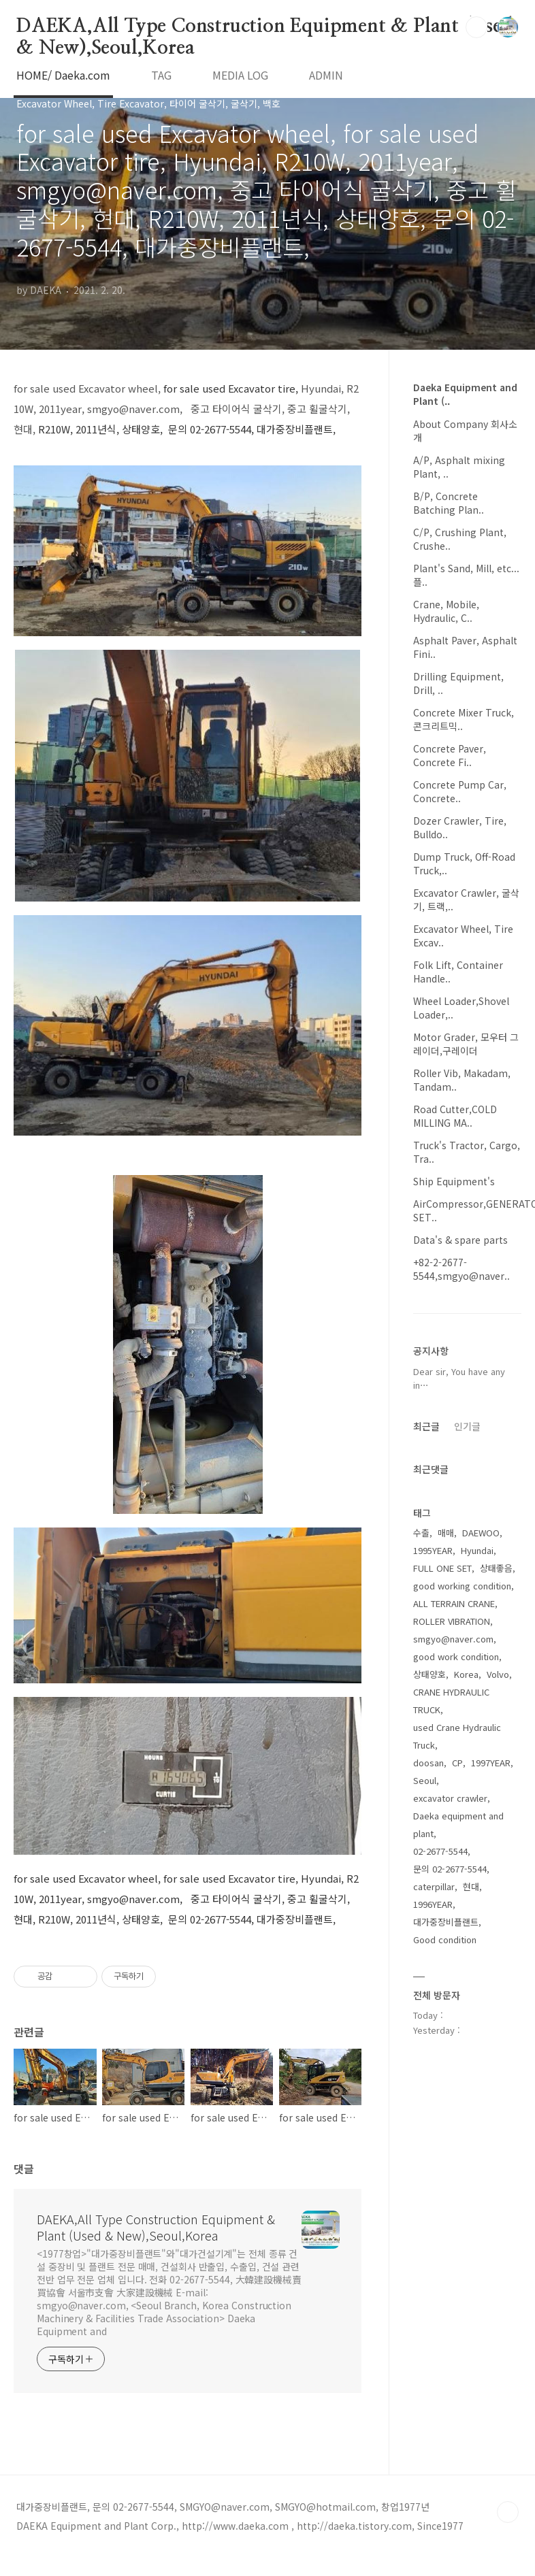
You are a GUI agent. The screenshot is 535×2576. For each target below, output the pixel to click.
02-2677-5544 (440, 1851)
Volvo (498, 1674)
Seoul (424, 1780)
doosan (428, 1762)
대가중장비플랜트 (446, 1921)
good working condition (462, 1585)
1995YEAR (433, 1550)
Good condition (444, 1939)
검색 (476, 27)
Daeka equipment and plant (458, 1824)
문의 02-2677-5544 (450, 1868)
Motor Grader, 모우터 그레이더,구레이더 (466, 1043)
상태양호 (429, 1674)
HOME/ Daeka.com (63, 75)
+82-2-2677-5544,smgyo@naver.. (461, 1269)
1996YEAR (433, 1904)
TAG (161, 75)
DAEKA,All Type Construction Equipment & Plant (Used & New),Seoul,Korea (264, 27)
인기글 (467, 1426)
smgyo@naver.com (453, 1638)
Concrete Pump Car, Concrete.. (459, 791)
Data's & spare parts (460, 1239)
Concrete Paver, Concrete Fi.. (449, 755)
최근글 (426, 1426)
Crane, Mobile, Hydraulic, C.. (446, 611)
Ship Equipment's (454, 1181)
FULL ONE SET (442, 1568)
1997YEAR (490, 1762)
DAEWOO (481, 1532)
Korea (466, 1674)
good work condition (456, 1656)
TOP (508, 2512)
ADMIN (326, 75)
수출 (421, 1532)
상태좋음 (496, 1568)
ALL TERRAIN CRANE (454, 1603)
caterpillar (434, 1886)
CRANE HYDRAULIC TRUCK (451, 1700)
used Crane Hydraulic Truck (457, 1736)
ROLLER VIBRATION (451, 1621)
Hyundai (477, 1550)
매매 (446, 1532)
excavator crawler (450, 1797)
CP (457, 1762)
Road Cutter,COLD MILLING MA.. (455, 1115)
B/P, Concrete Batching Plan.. (448, 502)
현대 (471, 1886)
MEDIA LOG (240, 75)
